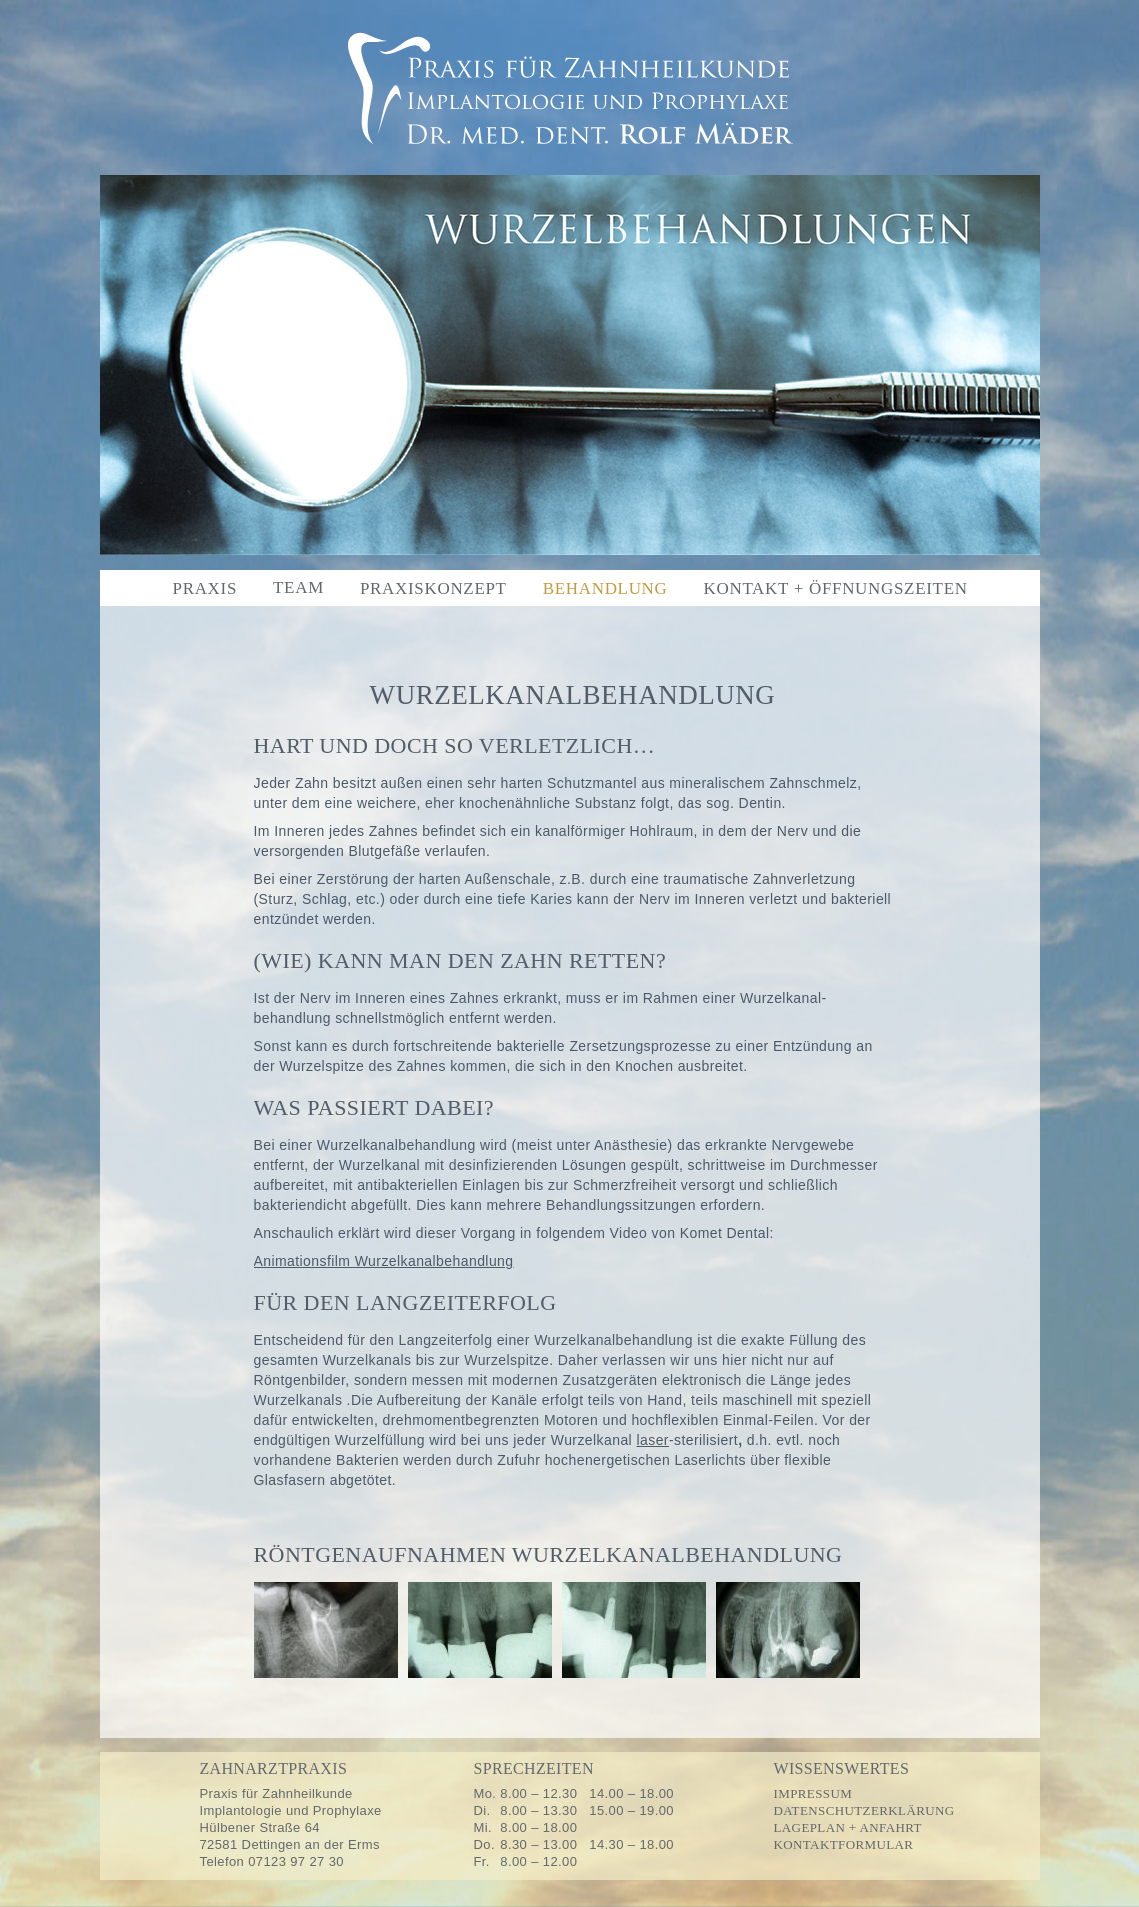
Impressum (813, 1793)
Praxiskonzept (433, 588)
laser (652, 1440)
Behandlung (605, 588)
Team (298, 587)
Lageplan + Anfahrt (848, 1827)
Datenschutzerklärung (864, 1810)
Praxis (205, 588)
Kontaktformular (844, 1844)
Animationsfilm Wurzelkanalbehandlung (384, 1261)
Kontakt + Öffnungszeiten (836, 588)
